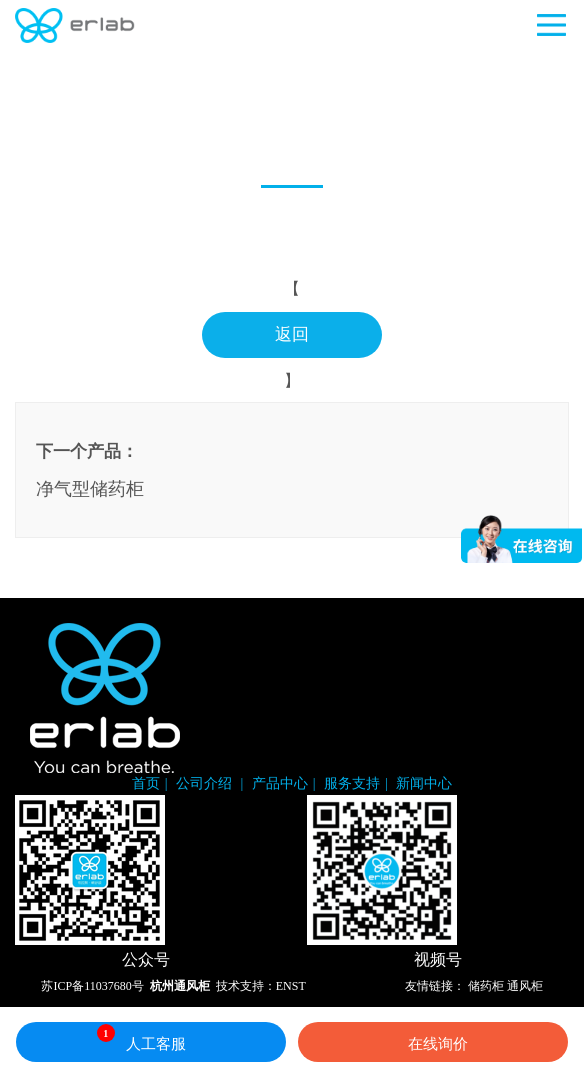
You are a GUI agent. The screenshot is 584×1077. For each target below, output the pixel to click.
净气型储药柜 (90, 489)
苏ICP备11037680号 (92, 986)
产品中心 (280, 783)
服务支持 (352, 783)
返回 (292, 334)
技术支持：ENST (261, 986)
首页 (146, 783)
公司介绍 (206, 783)
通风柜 (525, 986)
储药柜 (486, 986)
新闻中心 (424, 783)
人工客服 (141, 1038)
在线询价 (433, 1042)
